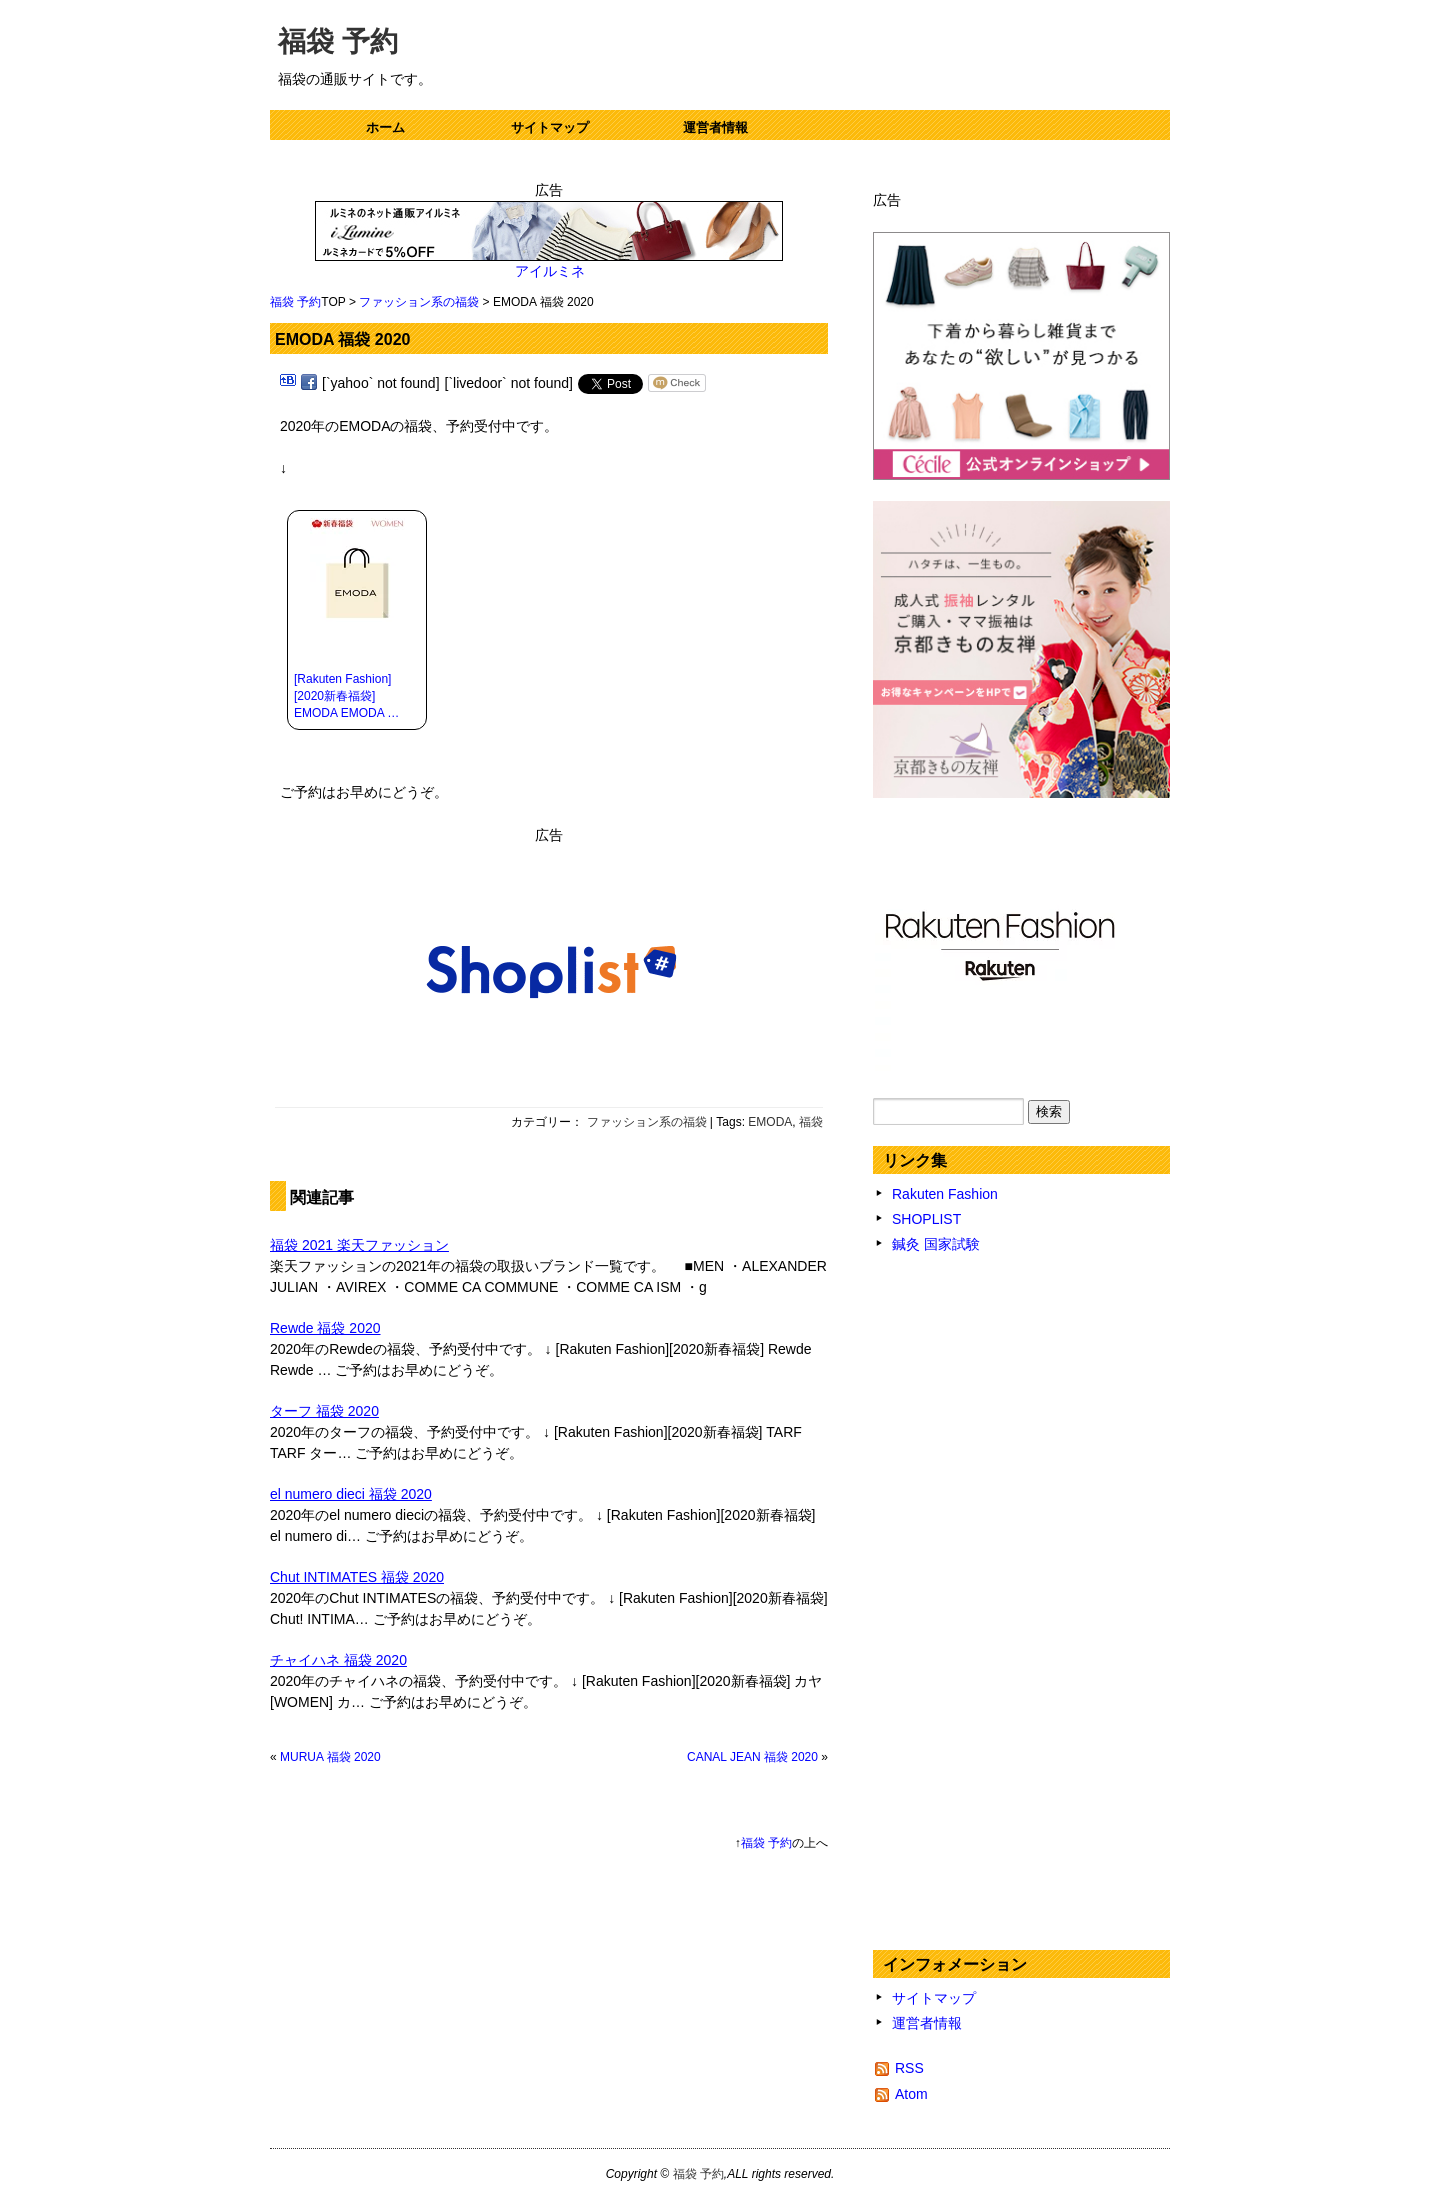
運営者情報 (715, 127)
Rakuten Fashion (945, 1194)
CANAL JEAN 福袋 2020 (752, 1757)
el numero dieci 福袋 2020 (351, 1494)
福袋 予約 (338, 41)
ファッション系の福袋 (419, 302)
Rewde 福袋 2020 (325, 1328)
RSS (909, 2068)
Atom (911, 2094)
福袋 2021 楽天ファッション (359, 1245)
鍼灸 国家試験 (936, 1244)
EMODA (770, 1122)
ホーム (385, 127)
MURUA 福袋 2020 (330, 1757)
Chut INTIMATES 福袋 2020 (357, 1577)
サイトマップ (550, 127)
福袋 (811, 1122)
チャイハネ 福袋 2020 (338, 1660)
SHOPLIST (926, 1219)
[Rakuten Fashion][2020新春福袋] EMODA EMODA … (346, 696)
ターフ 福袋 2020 (324, 1411)
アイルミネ (549, 271)
